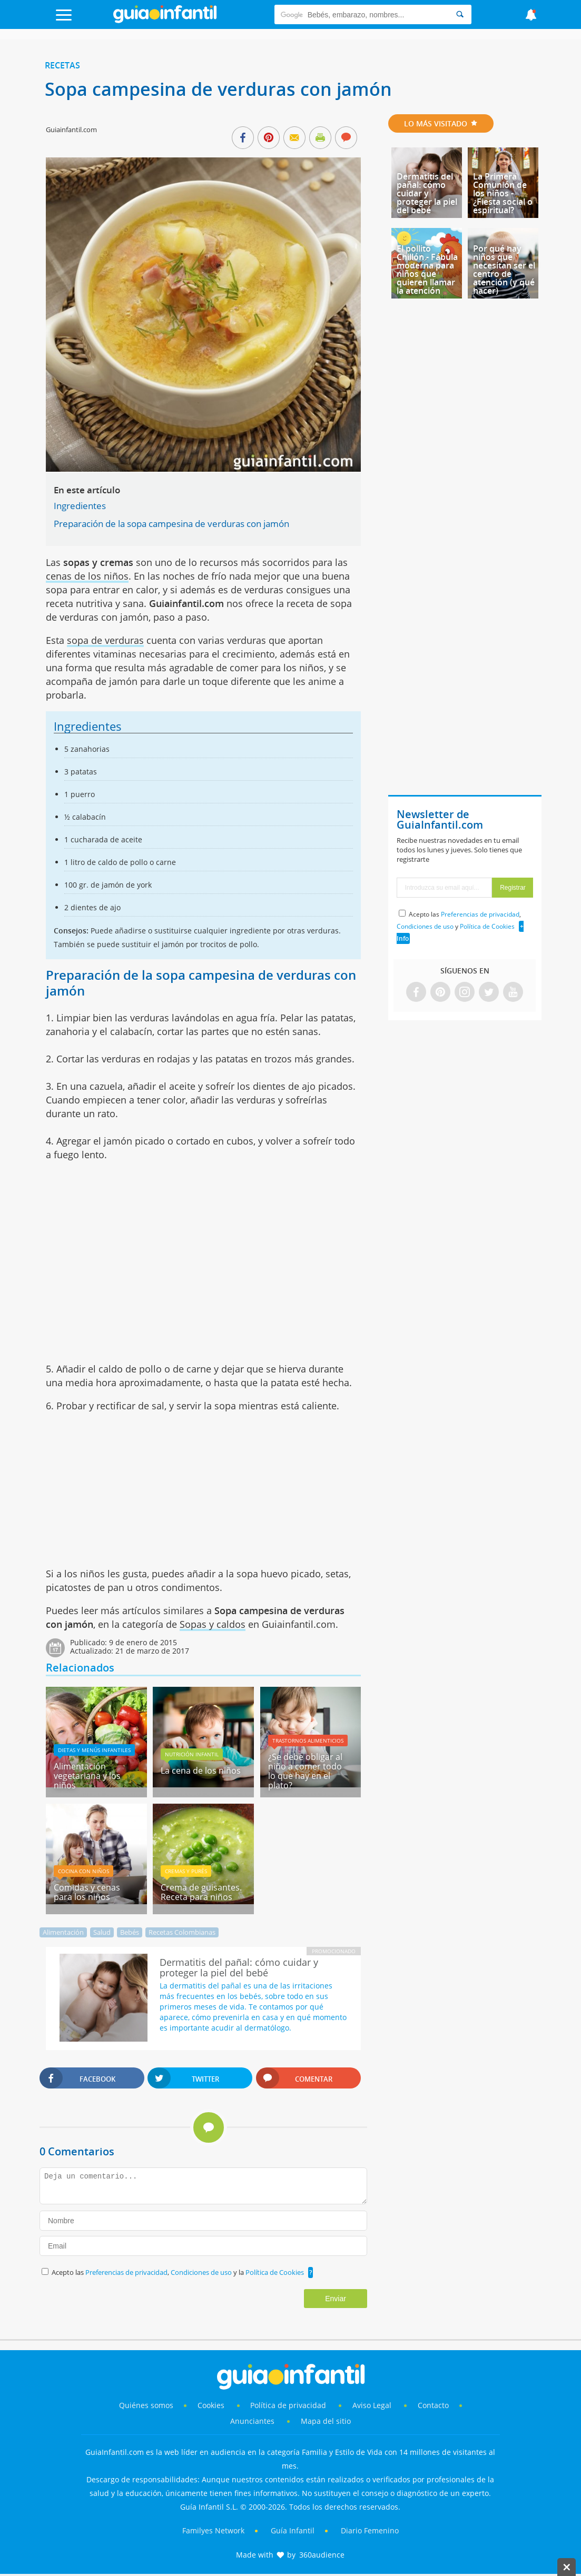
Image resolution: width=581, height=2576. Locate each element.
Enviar (335, 2298)
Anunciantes (252, 2421)
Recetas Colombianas (182, 1932)
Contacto (433, 2405)
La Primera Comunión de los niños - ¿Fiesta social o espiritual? (503, 193)
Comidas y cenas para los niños (87, 1892)
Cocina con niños (83, 1871)
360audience (321, 2555)
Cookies (212, 2405)
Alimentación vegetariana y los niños (87, 1776)
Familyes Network (213, 2530)
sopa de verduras (105, 640)
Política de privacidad (289, 2405)
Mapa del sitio (326, 2421)
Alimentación (63, 1932)
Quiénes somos (146, 2405)
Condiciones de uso (202, 2272)
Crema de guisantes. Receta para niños (201, 1892)
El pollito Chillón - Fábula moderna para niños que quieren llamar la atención (427, 269)
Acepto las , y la (179, 2272)
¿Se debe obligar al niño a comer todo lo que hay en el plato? (305, 1771)
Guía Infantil (292, 2530)
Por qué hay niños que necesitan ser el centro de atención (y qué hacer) (504, 269)
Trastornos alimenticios (307, 1740)
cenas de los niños (87, 576)
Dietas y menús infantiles (94, 1750)
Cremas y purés (186, 1871)
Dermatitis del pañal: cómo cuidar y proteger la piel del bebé (427, 193)
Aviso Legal (371, 2405)
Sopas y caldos (212, 1624)
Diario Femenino (370, 2530)
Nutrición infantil (192, 1754)
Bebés (129, 1932)
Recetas (62, 65)
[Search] (459, 14)
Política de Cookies (274, 2272)
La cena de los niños (201, 1770)
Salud (102, 1932)
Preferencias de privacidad (126, 2272)
